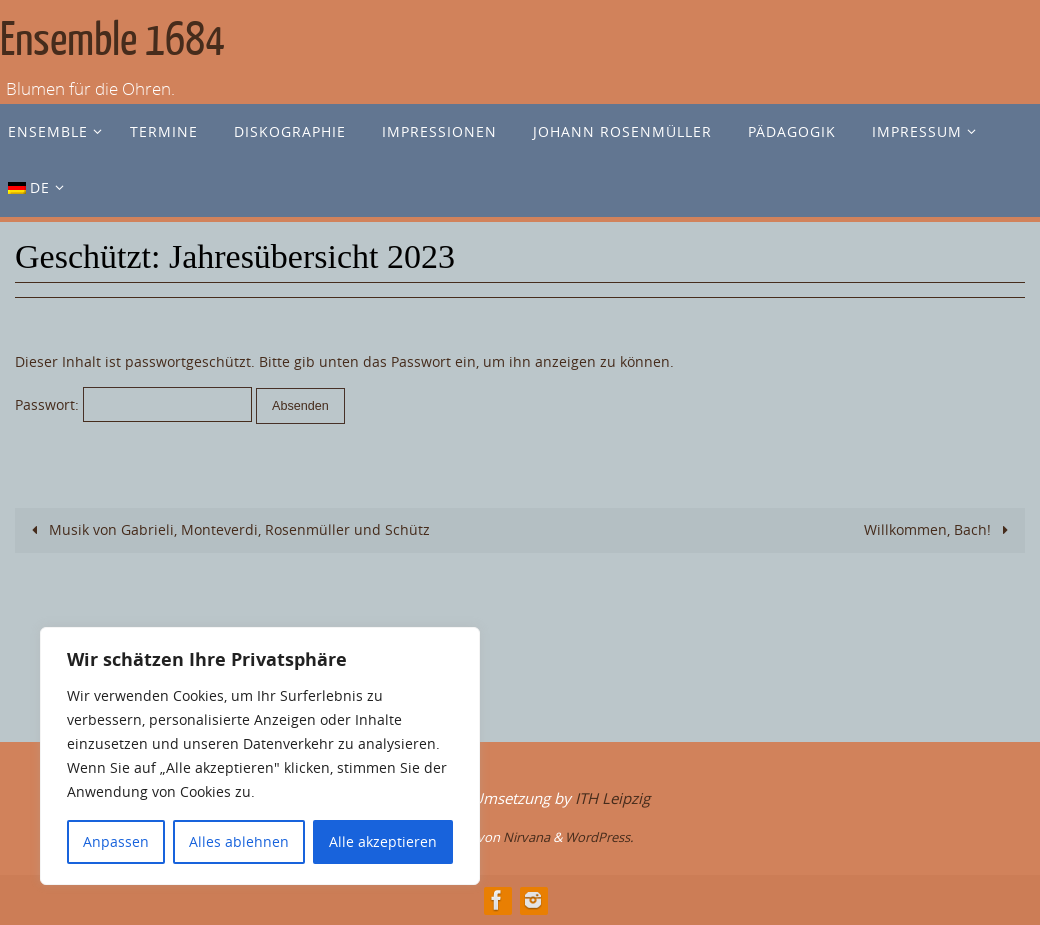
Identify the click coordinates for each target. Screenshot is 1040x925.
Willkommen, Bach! (939, 529)
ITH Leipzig (612, 798)
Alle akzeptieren (383, 841)
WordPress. (599, 837)
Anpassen (116, 841)
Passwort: (133, 404)
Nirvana (526, 837)
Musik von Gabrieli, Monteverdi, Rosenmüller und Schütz (227, 529)
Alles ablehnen (239, 841)
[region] (260, 756)
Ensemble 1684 (112, 41)
